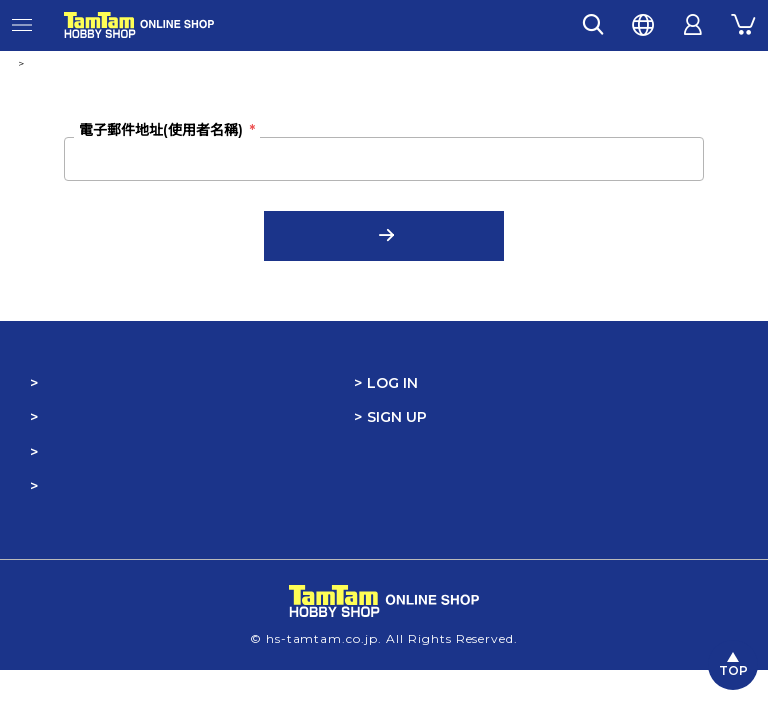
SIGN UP (397, 417)
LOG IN (392, 383)
